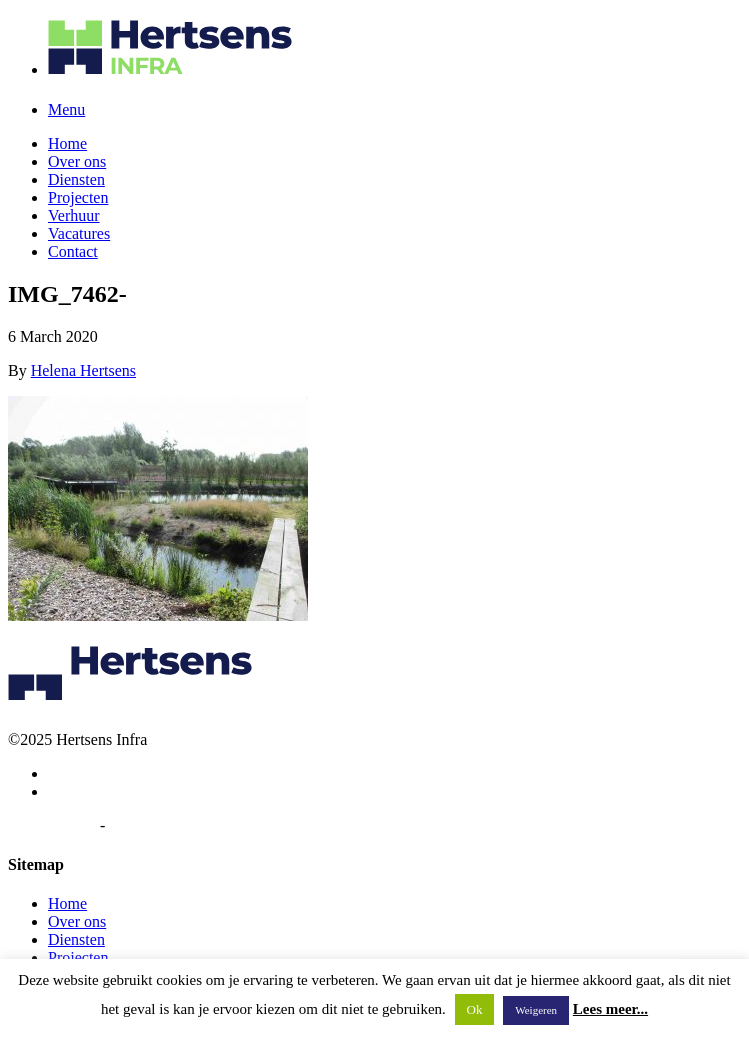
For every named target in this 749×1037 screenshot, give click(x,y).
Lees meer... (610, 1009)
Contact (73, 251)
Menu (66, 109)
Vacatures (79, 233)
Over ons (77, 161)
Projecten (78, 197)
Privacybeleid (52, 825)
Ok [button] (475, 1009)
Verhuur (74, 215)
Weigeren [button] (536, 1010)
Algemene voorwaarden (184, 825)
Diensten (76, 179)
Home (67, 143)
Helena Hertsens (83, 370)
